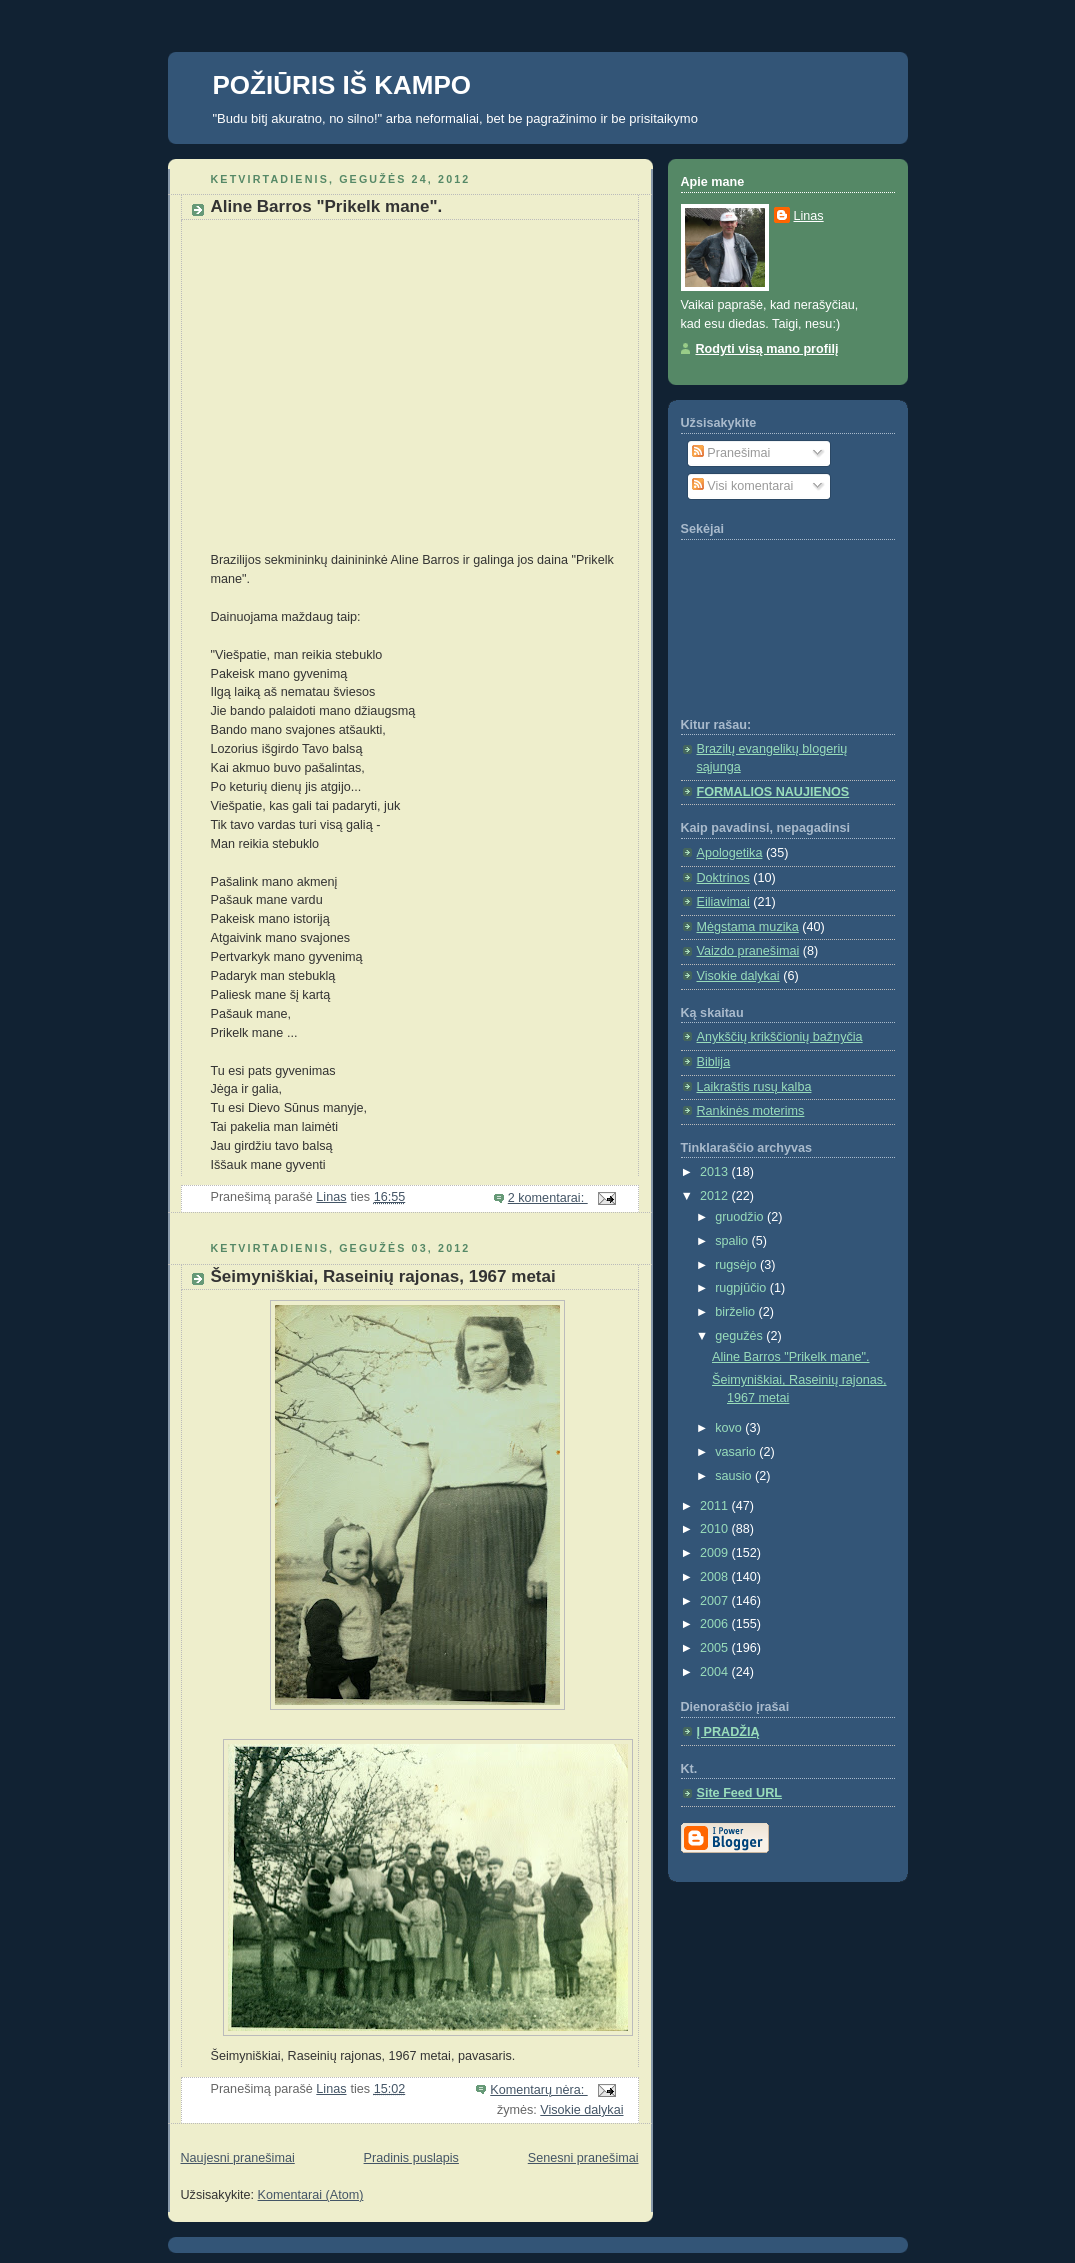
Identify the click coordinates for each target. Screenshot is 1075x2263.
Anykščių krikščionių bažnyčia (780, 1037)
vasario (737, 1452)
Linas (809, 216)
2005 (716, 1648)
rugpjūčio (742, 1288)
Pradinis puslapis (411, 2158)
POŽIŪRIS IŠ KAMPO (342, 85)
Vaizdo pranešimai (748, 951)
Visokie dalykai (581, 2110)
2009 (716, 1553)
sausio (735, 1476)
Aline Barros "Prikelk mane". (327, 206)
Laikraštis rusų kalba (754, 1087)
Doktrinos (723, 878)
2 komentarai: (548, 1198)
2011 (716, 1506)
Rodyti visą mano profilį (767, 349)
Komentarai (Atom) (311, 2195)
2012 (716, 1196)
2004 (716, 1672)
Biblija (714, 1062)
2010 (716, 1529)
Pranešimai (731, 453)
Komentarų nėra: (538, 2090)
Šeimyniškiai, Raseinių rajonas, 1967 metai (383, 1276)
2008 (716, 1577)
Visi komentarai (742, 486)
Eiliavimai (723, 902)
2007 (716, 1601)
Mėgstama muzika (748, 927)
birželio (736, 1312)
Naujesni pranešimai (238, 2158)
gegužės (740, 1336)
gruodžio (741, 1217)
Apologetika (730, 853)
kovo (730, 1428)
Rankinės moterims (751, 1111)
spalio (733, 1241)
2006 (716, 1624)
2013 (716, 1172)
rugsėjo (737, 1265)
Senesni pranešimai (583, 2158)
